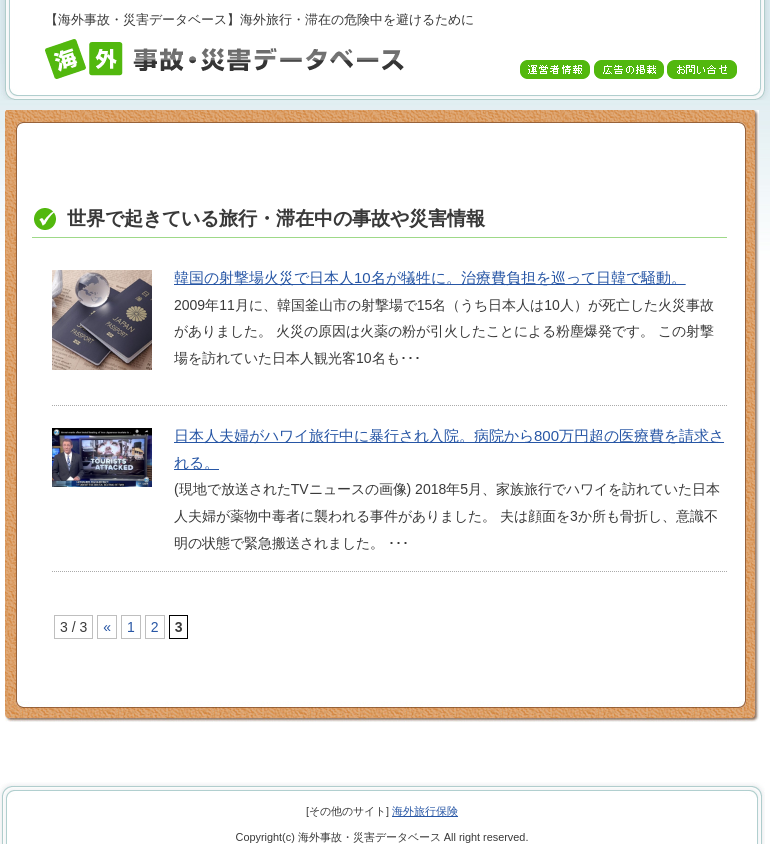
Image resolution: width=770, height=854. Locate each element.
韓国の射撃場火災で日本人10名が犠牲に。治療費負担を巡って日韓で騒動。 (430, 277)
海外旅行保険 (425, 811)
